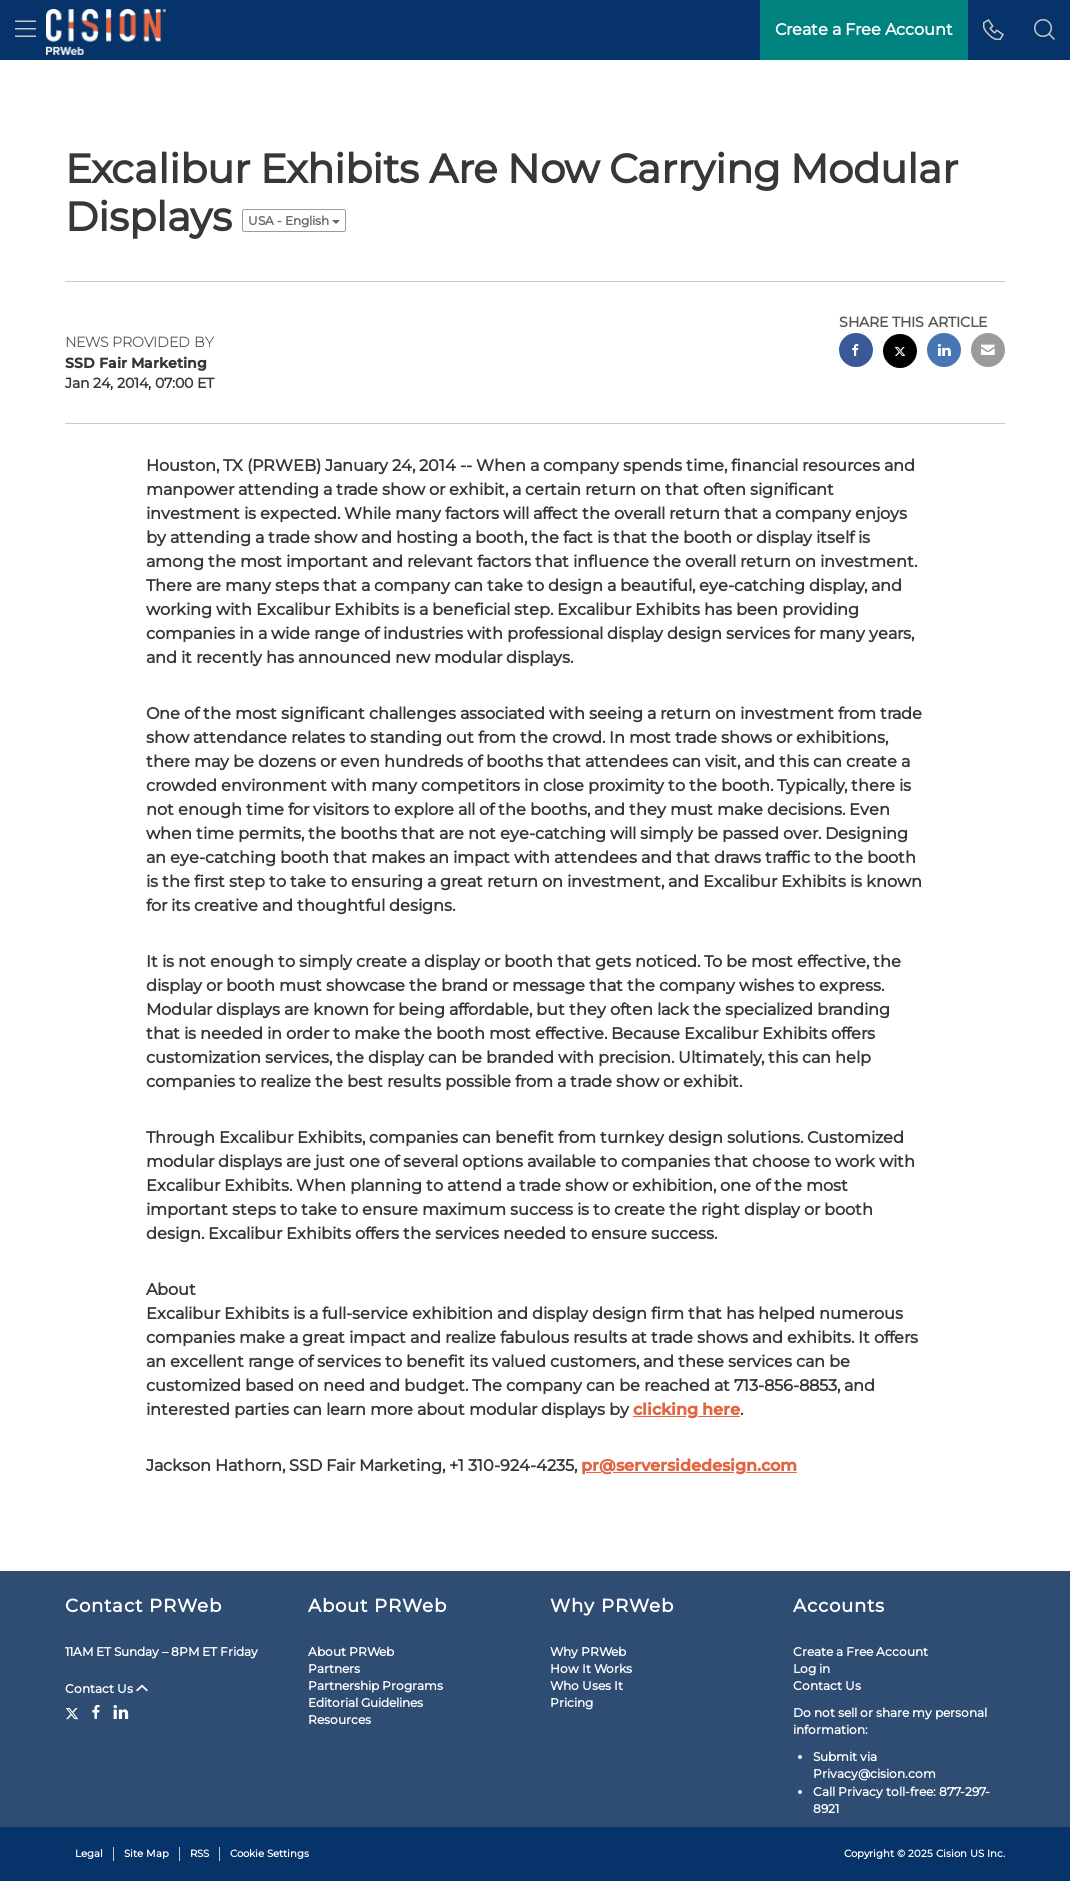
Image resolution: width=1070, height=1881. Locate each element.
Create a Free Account (860, 1651)
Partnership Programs (375, 1685)
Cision (951, 1853)
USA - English (294, 220)
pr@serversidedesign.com (689, 1465)
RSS (199, 1853)
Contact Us (106, 1688)
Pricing (571, 1702)
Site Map (146, 1853)
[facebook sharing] (856, 352)
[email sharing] (988, 352)
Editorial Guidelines (365, 1702)
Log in (811, 1668)
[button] (1044, 30)
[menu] (25, 30)
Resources (339, 1719)
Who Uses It (586, 1685)
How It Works (591, 1668)
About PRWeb (351, 1651)
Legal (89, 1853)
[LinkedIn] (121, 1712)
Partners (334, 1668)
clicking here (686, 1409)
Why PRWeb (588, 1651)
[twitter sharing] (900, 353)
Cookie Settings (269, 1853)
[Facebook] (96, 1712)
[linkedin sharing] (944, 352)
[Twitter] (74, 1712)
